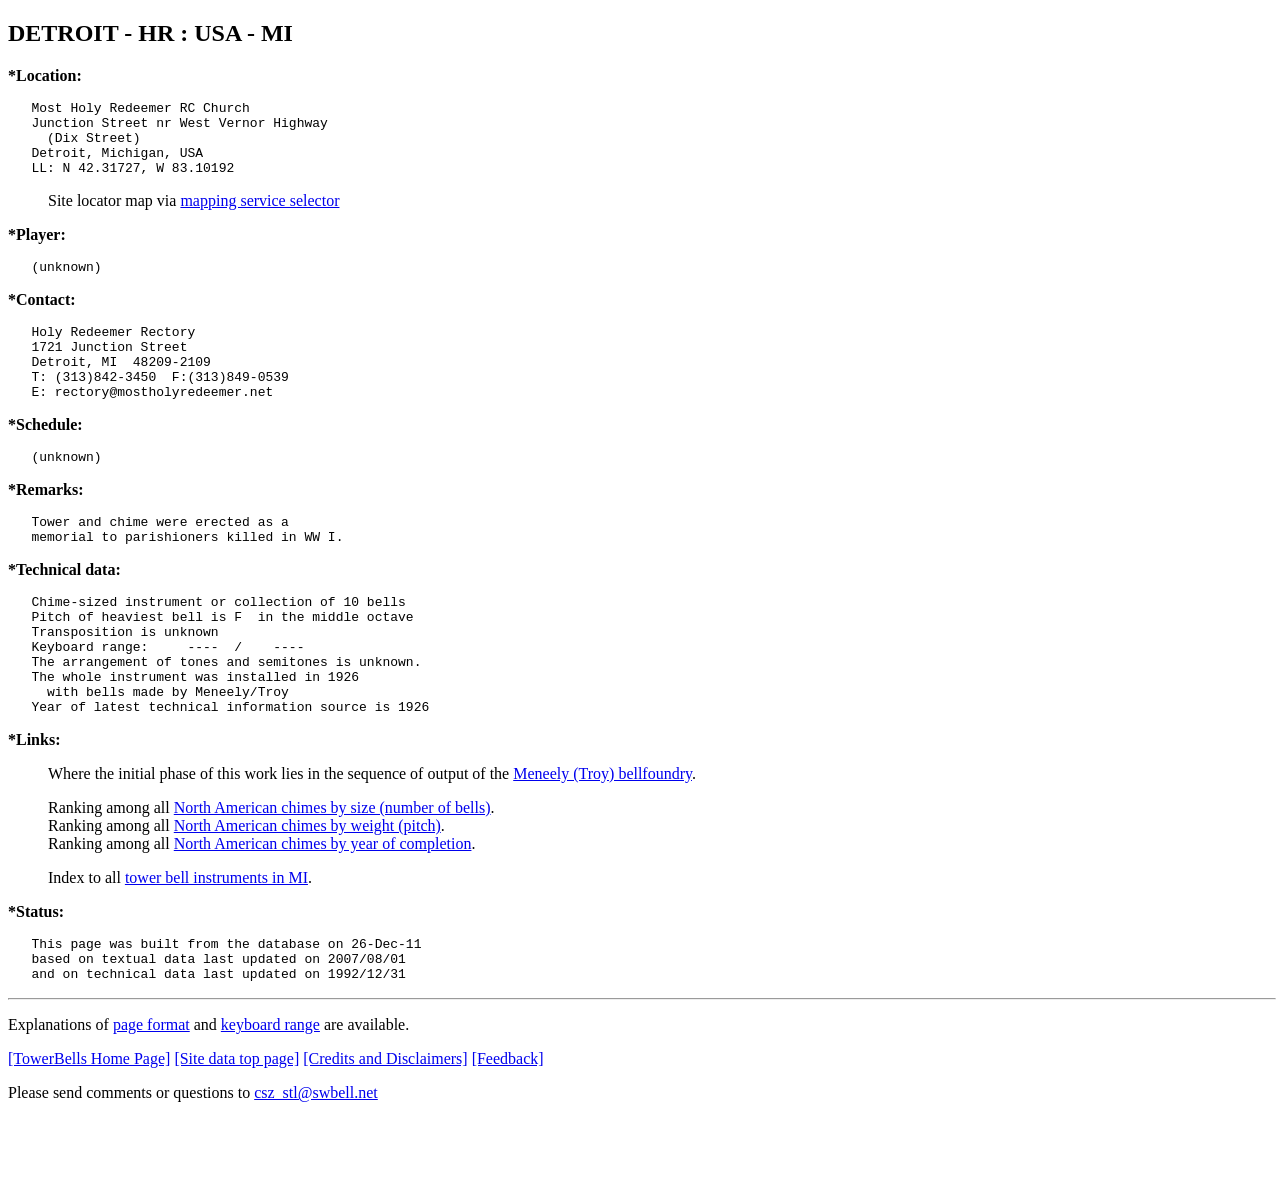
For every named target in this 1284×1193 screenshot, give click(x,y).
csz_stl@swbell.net (316, 1167)
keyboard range (270, 1099)
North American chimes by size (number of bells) (332, 873)
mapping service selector (259, 215)
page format (151, 1099)
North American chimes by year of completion (323, 909)
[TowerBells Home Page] (89, 1133)
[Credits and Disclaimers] (385, 1133)
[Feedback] (508, 1133)
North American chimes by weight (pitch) (307, 891)
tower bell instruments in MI (216, 943)
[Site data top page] (236, 1133)
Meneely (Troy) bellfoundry (602, 839)
